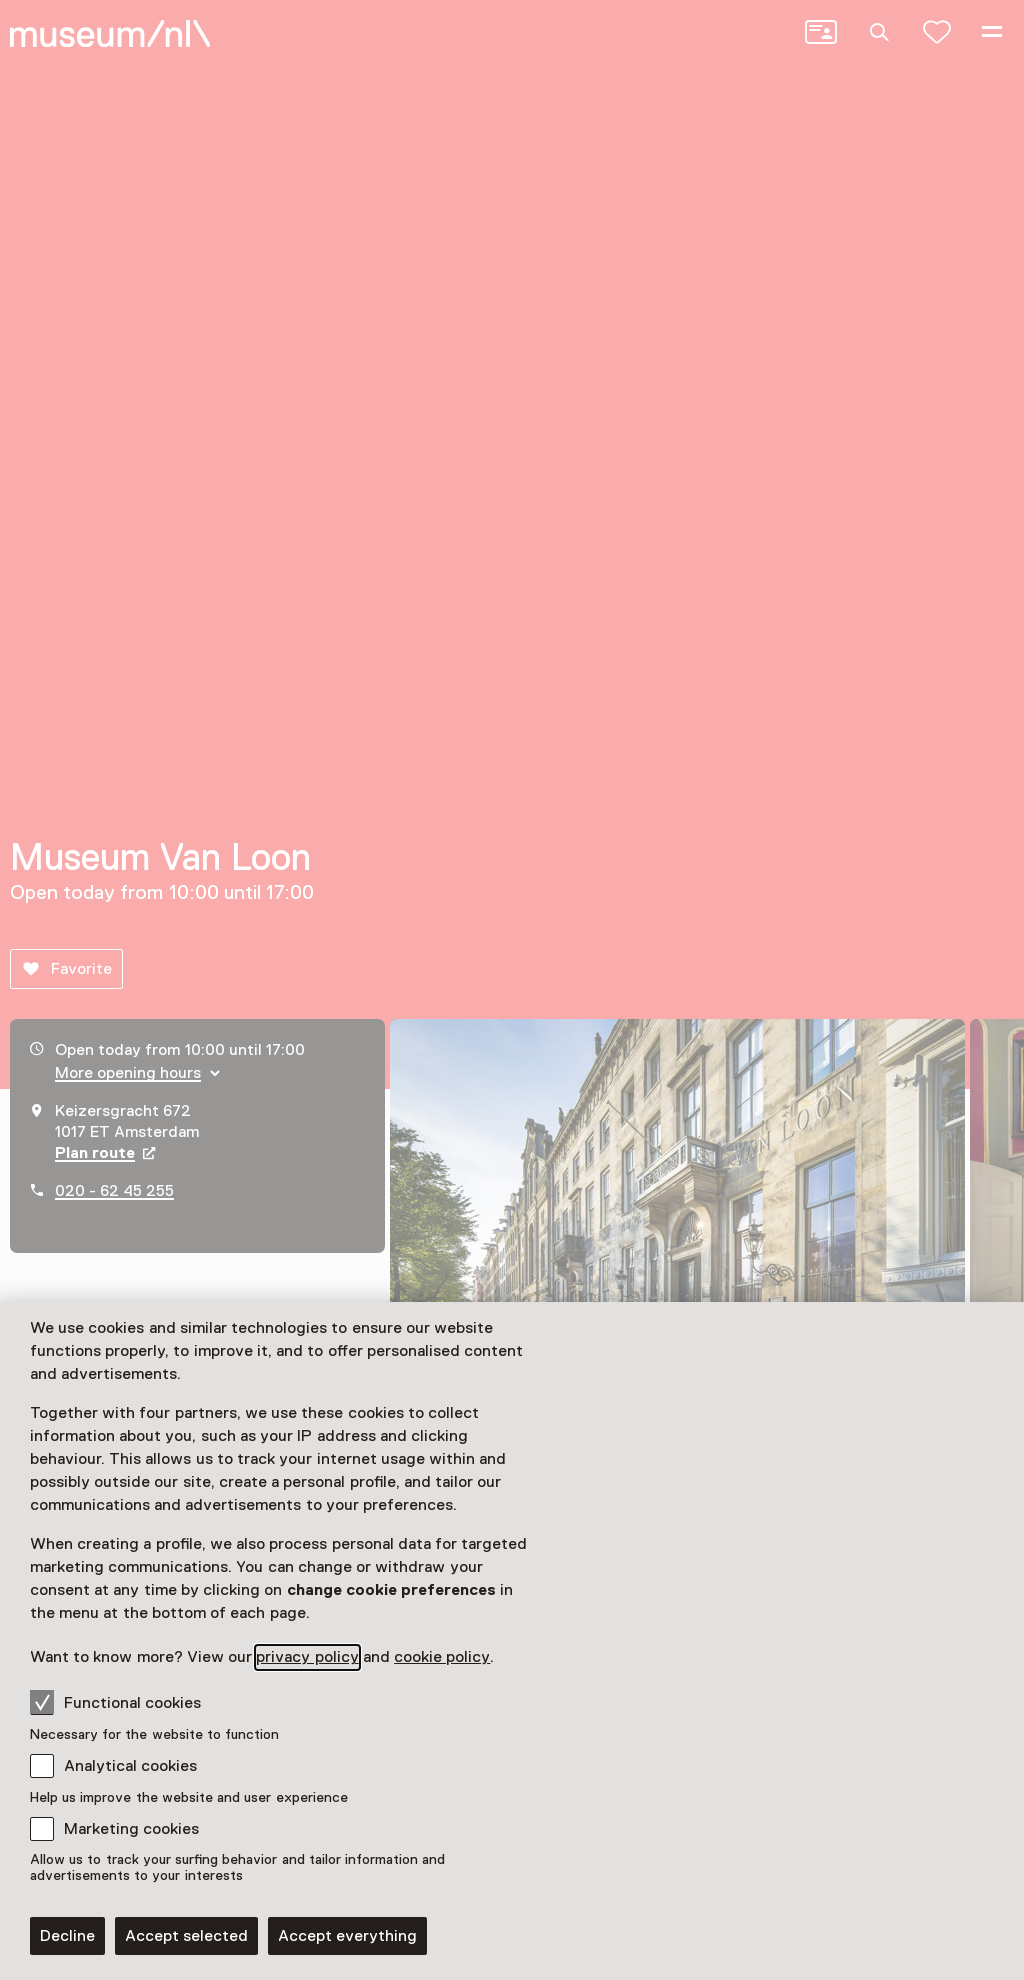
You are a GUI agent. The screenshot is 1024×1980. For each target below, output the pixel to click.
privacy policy (307, 1657)
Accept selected (186, 1936)
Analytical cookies (130, 1766)
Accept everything (347, 1936)
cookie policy (442, 1657)
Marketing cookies (131, 1829)
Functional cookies (115, 1702)
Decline (67, 1936)
